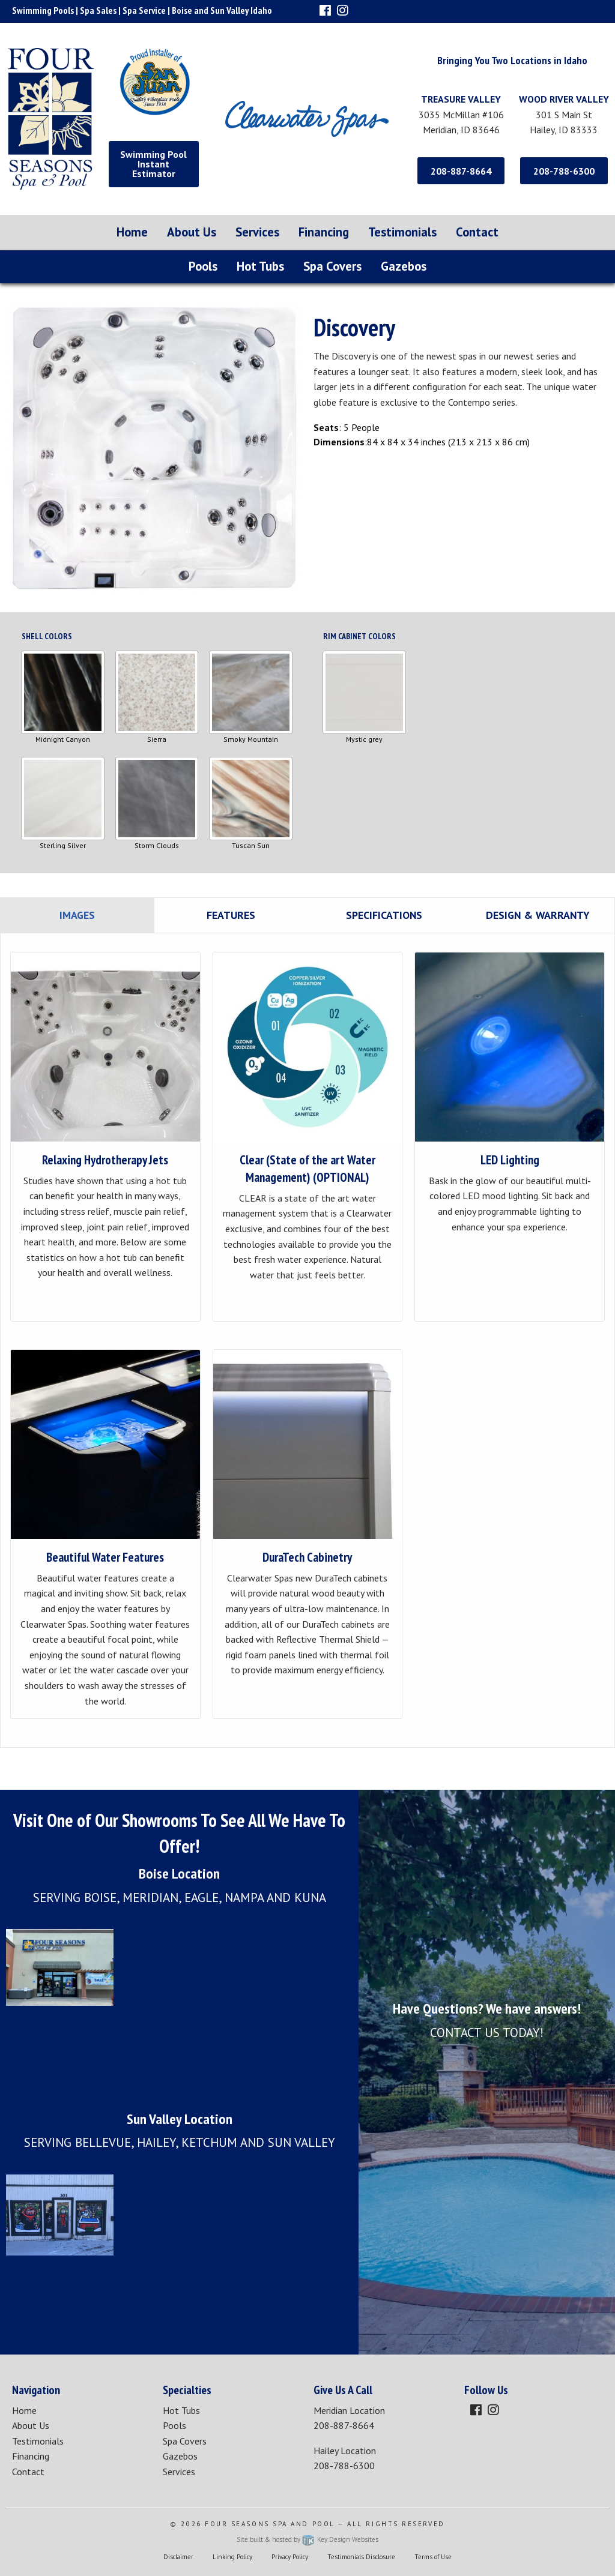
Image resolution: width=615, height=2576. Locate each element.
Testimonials (402, 232)
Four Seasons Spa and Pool (270, 2524)
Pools (203, 266)
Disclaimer (178, 2557)
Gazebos (403, 266)
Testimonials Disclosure (361, 2557)
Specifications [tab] (384, 915)
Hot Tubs (260, 266)
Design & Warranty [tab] (537, 915)
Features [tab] (231, 915)
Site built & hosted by (307, 2539)
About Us (191, 232)
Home (132, 232)
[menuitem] (132, 232)
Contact (477, 232)
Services (257, 232)
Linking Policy (232, 2557)
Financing (323, 232)
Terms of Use (433, 2557)
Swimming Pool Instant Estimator (153, 163)
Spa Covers (332, 266)
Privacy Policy (289, 2557)
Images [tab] (77, 915)
